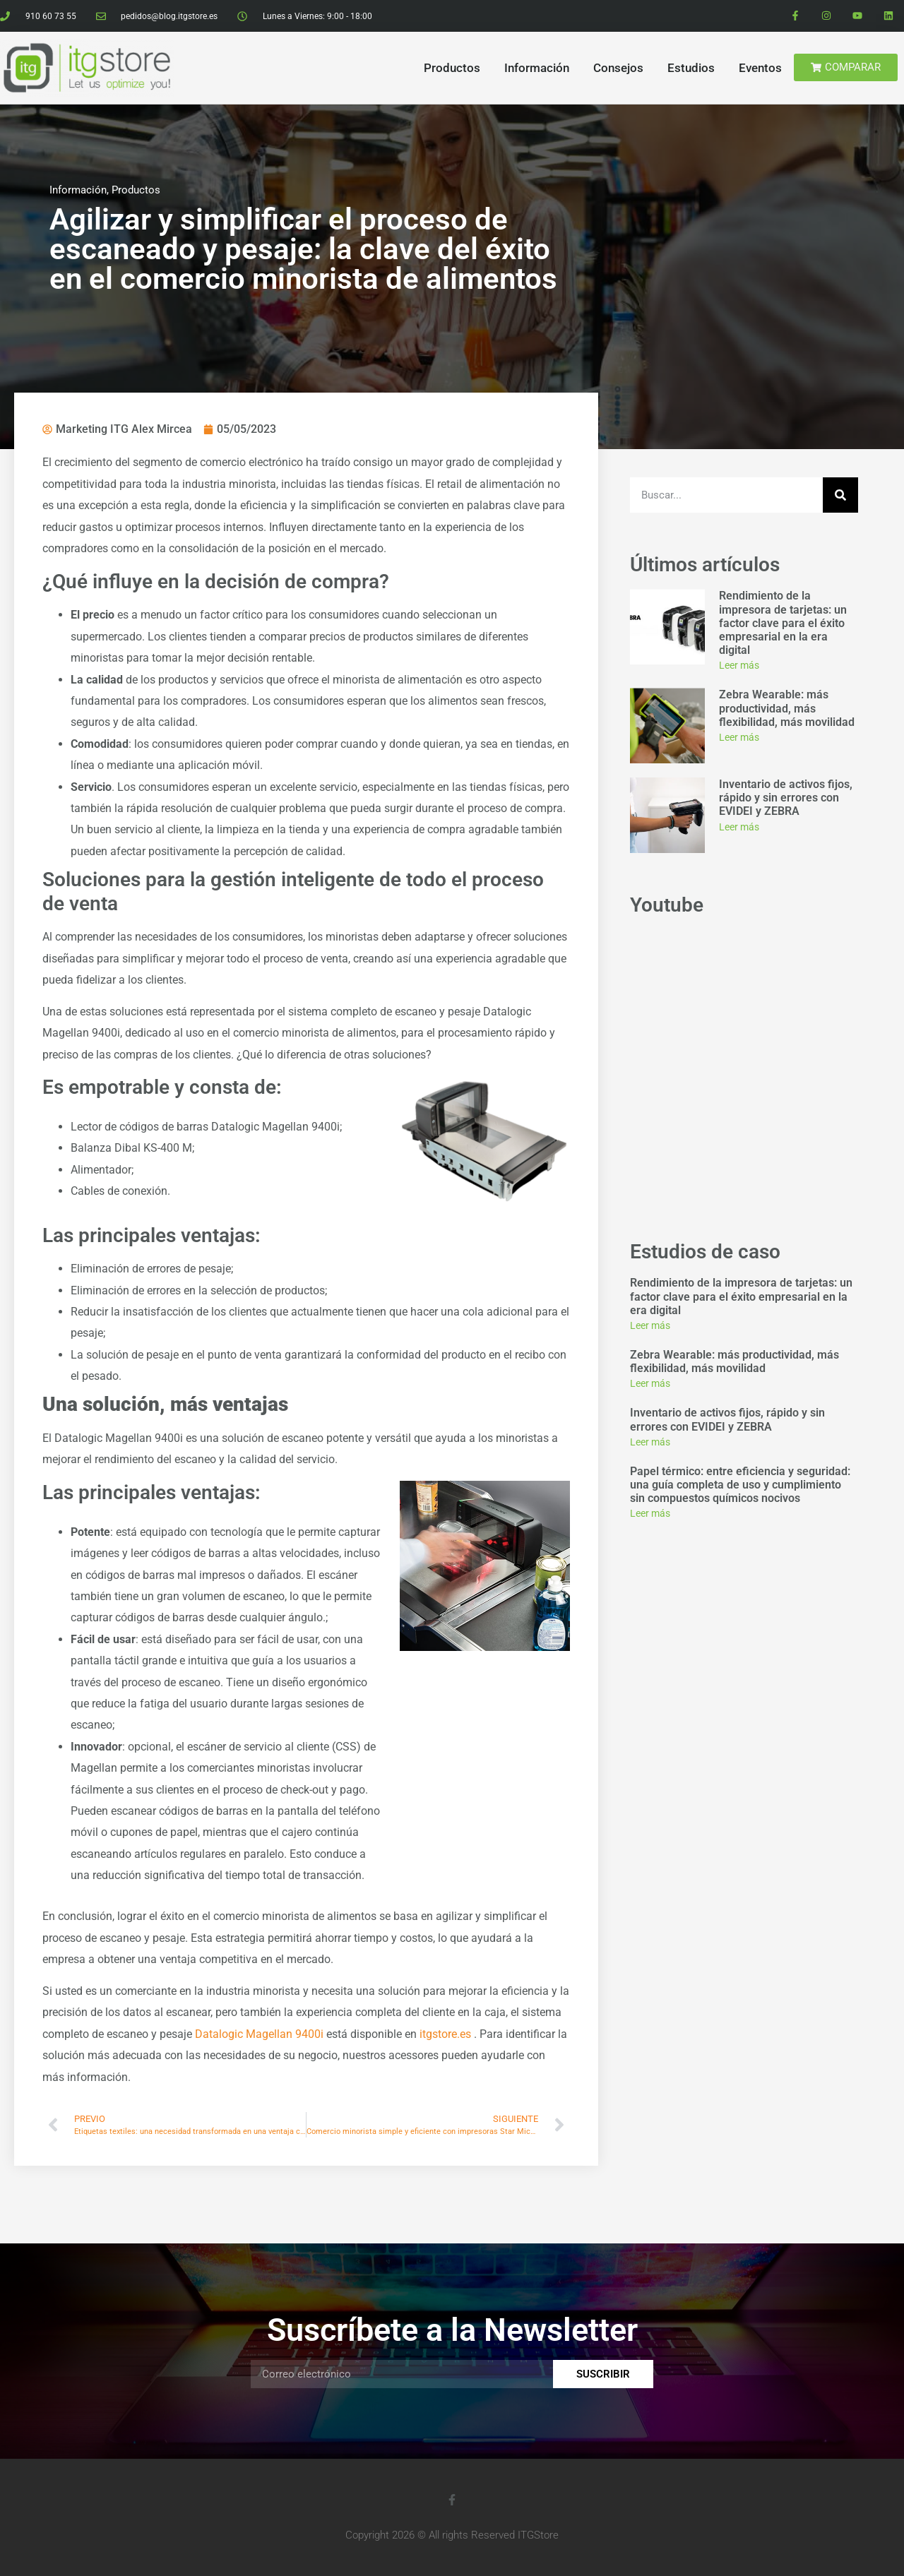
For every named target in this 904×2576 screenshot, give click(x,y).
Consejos (618, 68)
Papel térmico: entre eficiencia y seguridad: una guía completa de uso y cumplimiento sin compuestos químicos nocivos (740, 1485)
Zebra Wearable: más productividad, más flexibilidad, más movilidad (787, 708)
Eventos (760, 68)
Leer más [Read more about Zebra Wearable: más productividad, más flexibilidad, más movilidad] (739, 737)
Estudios (691, 68)
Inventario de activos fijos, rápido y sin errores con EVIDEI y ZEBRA (785, 797)
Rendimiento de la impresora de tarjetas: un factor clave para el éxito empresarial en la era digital (783, 623)
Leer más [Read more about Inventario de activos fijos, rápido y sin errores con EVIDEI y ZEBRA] (739, 827)
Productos (452, 68)
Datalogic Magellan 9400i (259, 2034)
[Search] (840, 495)
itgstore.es (445, 2034)
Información (536, 68)
